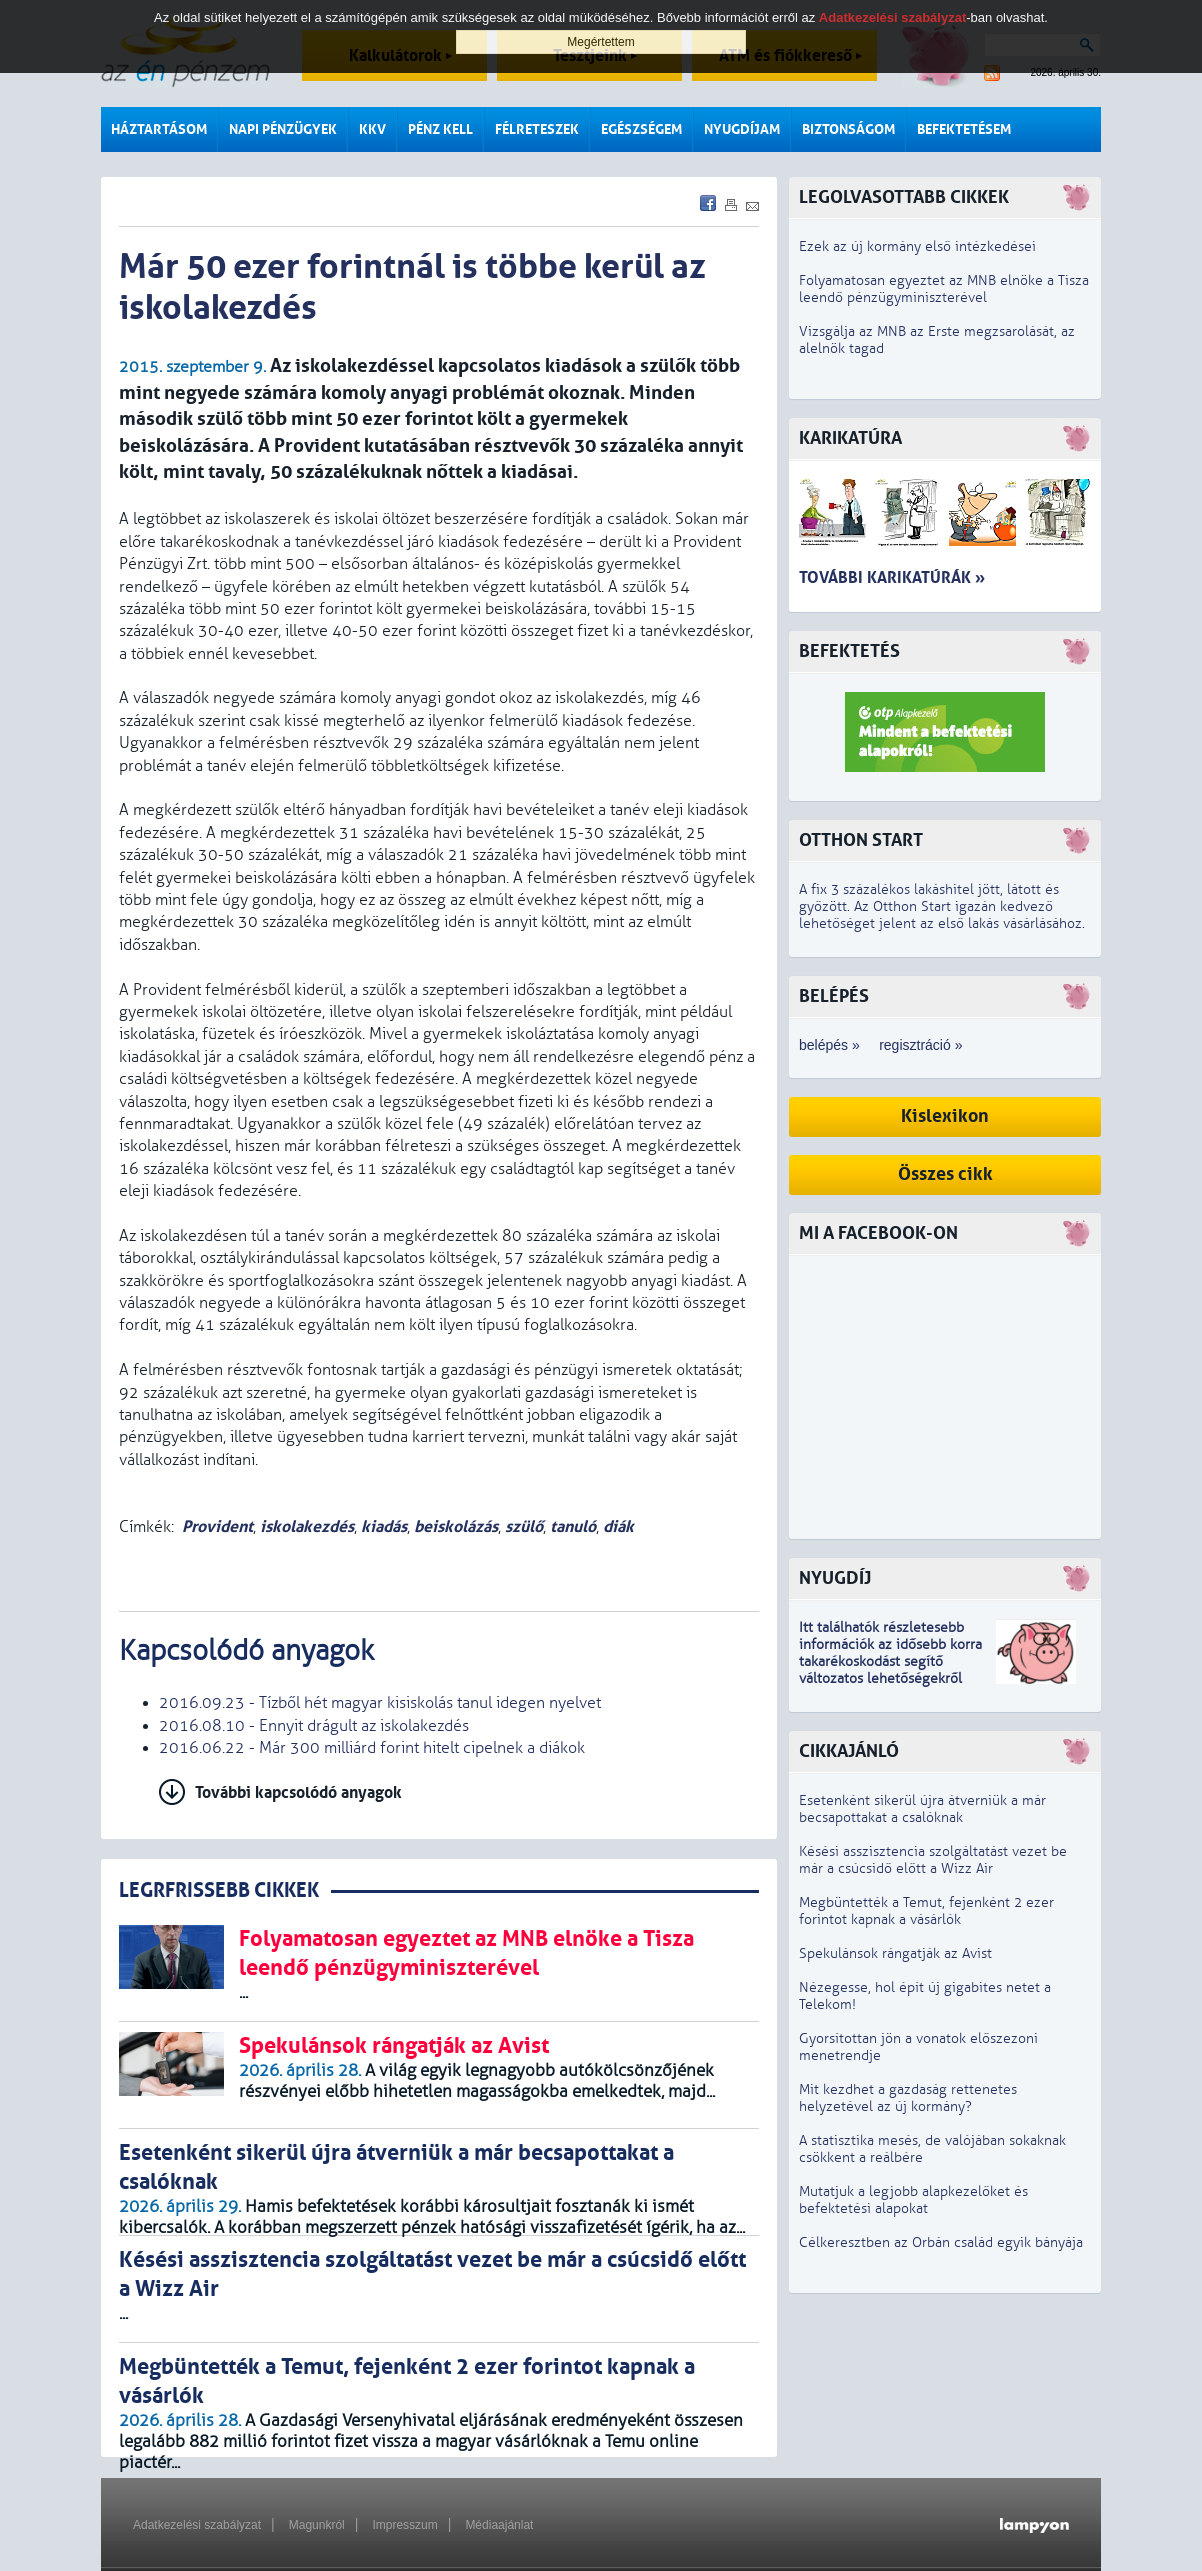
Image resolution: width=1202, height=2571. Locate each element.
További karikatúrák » (892, 577)
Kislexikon (945, 1116)
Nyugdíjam (742, 129)
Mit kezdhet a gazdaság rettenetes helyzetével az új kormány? (908, 2098)
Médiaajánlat (499, 2525)
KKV (372, 129)
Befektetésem (964, 129)
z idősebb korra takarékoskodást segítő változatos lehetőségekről (890, 1661)
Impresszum (404, 2525)
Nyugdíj (835, 1578)
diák (618, 1526)
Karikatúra (850, 438)
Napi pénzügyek (283, 129)
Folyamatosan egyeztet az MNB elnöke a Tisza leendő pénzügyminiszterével (944, 289)
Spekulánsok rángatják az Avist (895, 1953)
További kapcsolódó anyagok (298, 1792)
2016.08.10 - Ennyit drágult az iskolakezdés (314, 1726)
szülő (524, 1526)
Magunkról (317, 2525)
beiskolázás (456, 1526)
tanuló (573, 1526)
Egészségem (641, 129)
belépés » (829, 1045)
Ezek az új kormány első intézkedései (917, 246)
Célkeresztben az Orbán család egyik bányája (941, 2242)
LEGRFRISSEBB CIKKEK (219, 1890)
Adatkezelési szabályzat (197, 2525)
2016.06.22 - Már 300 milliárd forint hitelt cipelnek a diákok (372, 1748)
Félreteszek (537, 129)
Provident (217, 1526)
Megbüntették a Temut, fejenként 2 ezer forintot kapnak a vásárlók (926, 1911)
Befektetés (849, 651)
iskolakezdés (307, 1526)
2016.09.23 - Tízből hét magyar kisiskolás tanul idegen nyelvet (380, 1703)
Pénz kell (440, 129)
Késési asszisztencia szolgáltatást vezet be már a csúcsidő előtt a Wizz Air (933, 1860)
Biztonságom (848, 129)
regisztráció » (920, 1045)
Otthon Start (861, 840)
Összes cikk (945, 1174)
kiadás (384, 1526)
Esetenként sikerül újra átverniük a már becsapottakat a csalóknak (922, 1809)
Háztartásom (159, 129)
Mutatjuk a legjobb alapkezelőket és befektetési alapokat (913, 2200)
